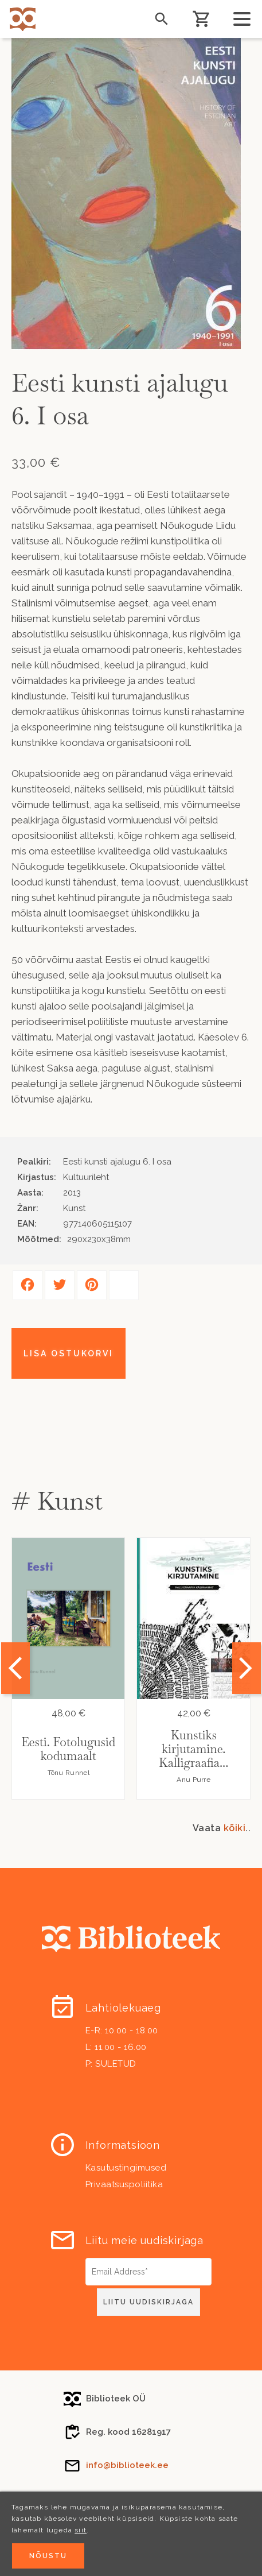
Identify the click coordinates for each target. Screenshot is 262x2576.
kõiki (235, 1828)
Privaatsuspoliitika (124, 2184)
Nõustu (48, 2557)
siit (81, 2531)
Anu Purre (193, 1780)
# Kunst (57, 1500)
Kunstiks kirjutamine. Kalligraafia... (193, 1748)
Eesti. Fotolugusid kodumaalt (68, 1748)
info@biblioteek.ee (127, 2465)
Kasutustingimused (126, 2168)
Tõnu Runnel (68, 1773)
